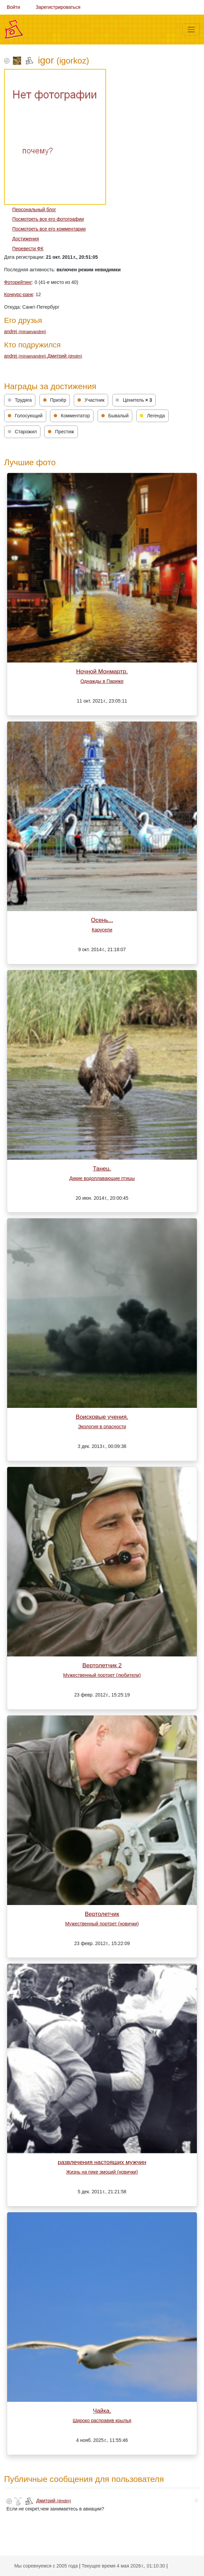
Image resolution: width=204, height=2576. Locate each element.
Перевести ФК (28, 248)
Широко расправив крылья (102, 2420)
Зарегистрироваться (58, 7)
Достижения (25, 238)
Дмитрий (64, 356)
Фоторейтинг (18, 282)
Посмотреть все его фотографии (48, 219)
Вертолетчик (102, 1913)
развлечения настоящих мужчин (102, 2162)
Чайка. (102, 2410)
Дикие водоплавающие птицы (102, 1178)
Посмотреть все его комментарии (49, 229)
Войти (13, 7)
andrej (25, 331)
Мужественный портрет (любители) (102, 1675)
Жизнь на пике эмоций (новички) (102, 2172)
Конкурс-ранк (18, 294)
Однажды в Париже (102, 681)
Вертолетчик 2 (102, 1665)
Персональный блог (34, 209)
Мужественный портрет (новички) (102, 1923)
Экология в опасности (102, 1426)
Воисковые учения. (102, 1416)
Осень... (102, 920)
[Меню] (191, 29)
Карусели (102, 929)
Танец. (102, 1168)
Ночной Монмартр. (102, 671)
